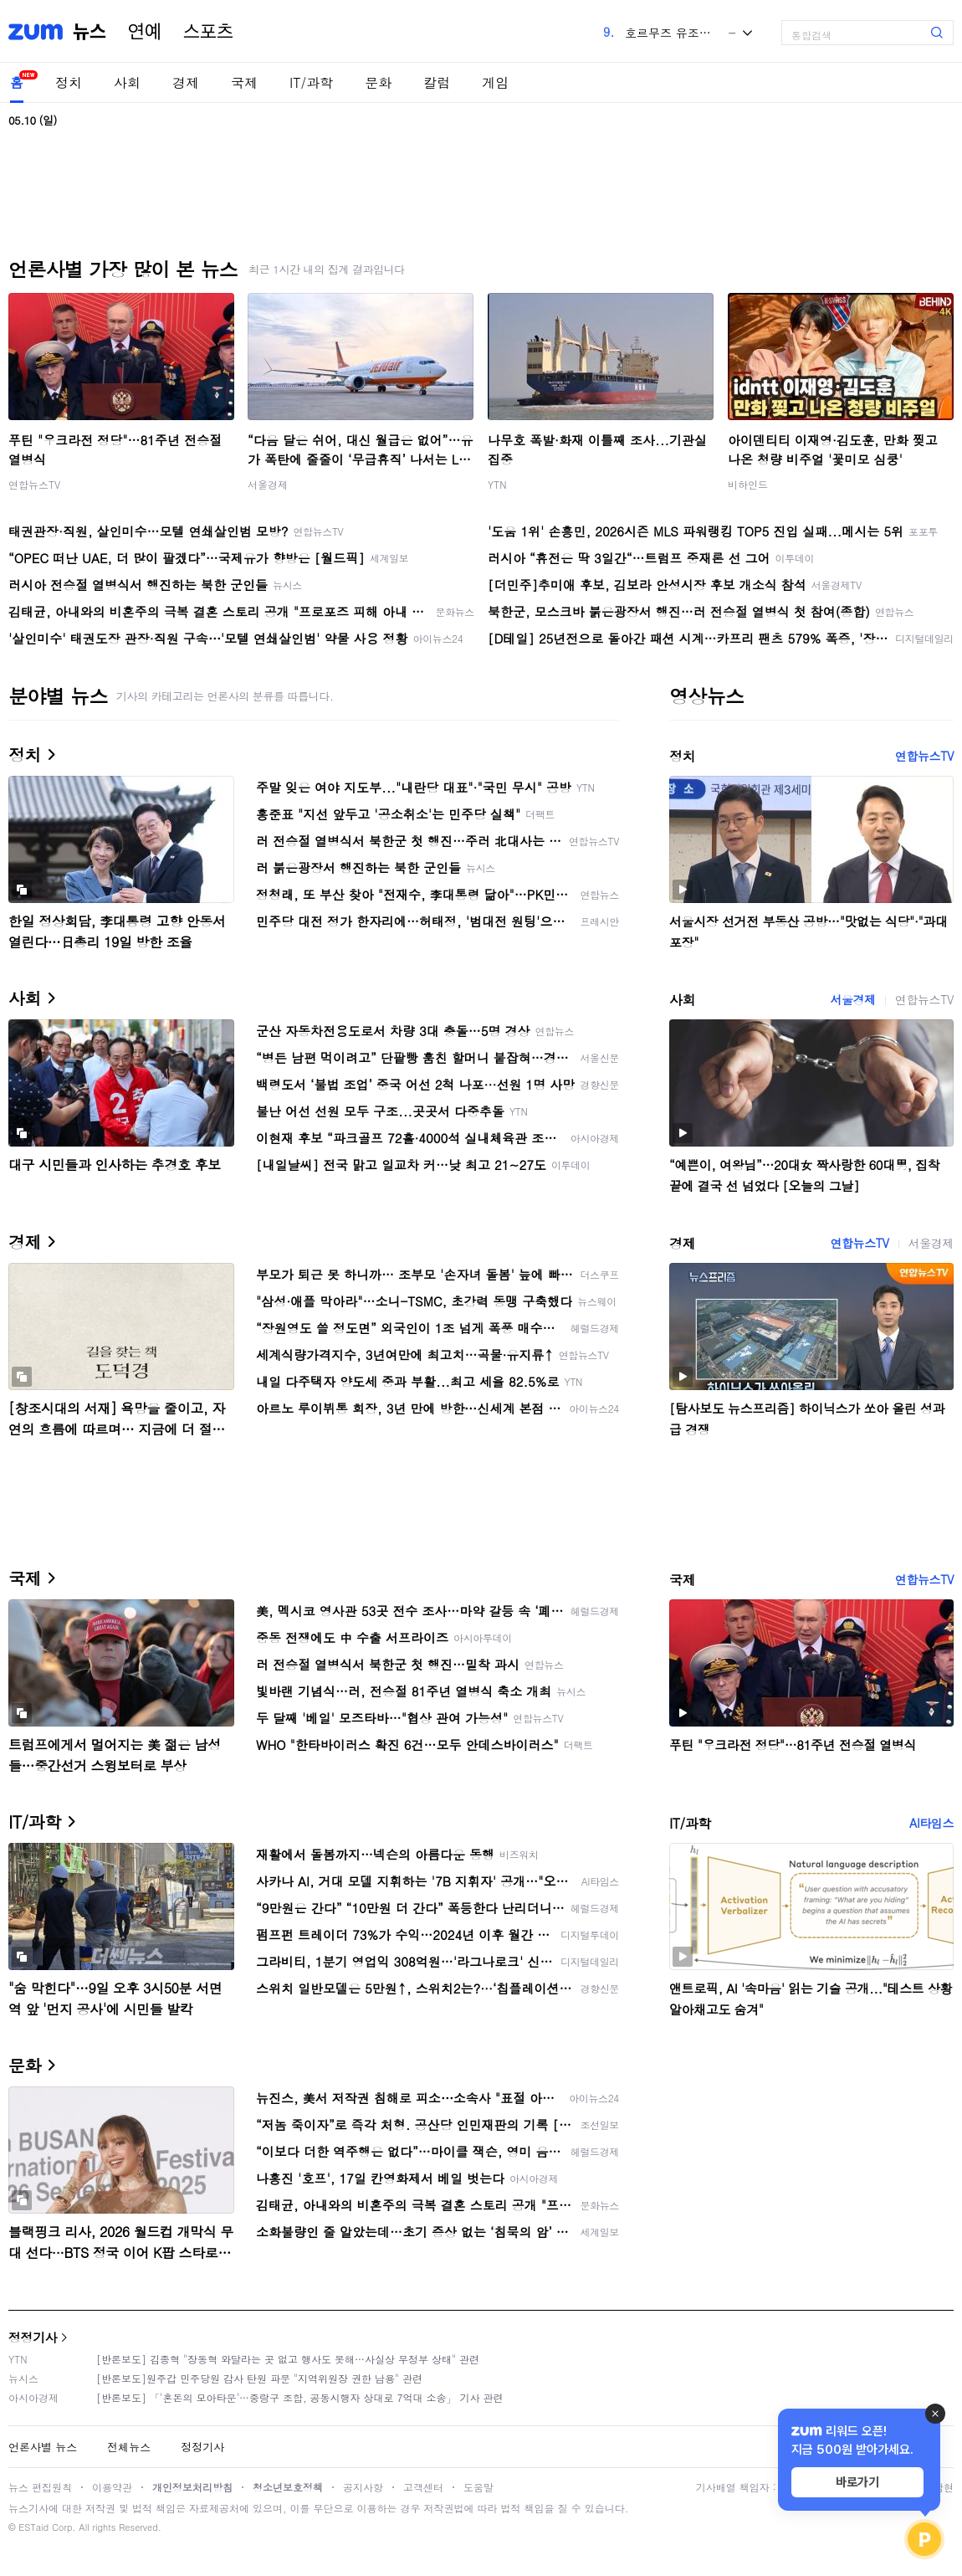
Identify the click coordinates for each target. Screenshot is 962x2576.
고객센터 (423, 2487)
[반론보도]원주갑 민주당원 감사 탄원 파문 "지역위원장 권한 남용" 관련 (259, 2378)
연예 (144, 32)
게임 (495, 82)
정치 (68, 82)
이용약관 (112, 2487)
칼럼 (436, 82)
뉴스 (89, 32)
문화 (378, 82)
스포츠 (208, 32)
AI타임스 (931, 1822)
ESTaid (33, 2527)
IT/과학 (311, 82)
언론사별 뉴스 (42, 2447)
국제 (244, 82)
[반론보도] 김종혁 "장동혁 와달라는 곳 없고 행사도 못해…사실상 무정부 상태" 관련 (287, 2359)
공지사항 (363, 2487)
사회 (127, 82)
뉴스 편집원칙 (40, 2487)
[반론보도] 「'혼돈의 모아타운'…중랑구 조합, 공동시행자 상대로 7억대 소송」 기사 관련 (300, 2397)
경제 (185, 82)
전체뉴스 (129, 2447)
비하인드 (748, 484)
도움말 (478, 2487)
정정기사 (32, 2337)
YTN (497, 484)
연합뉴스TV (34, 484)
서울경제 (268, 484)
